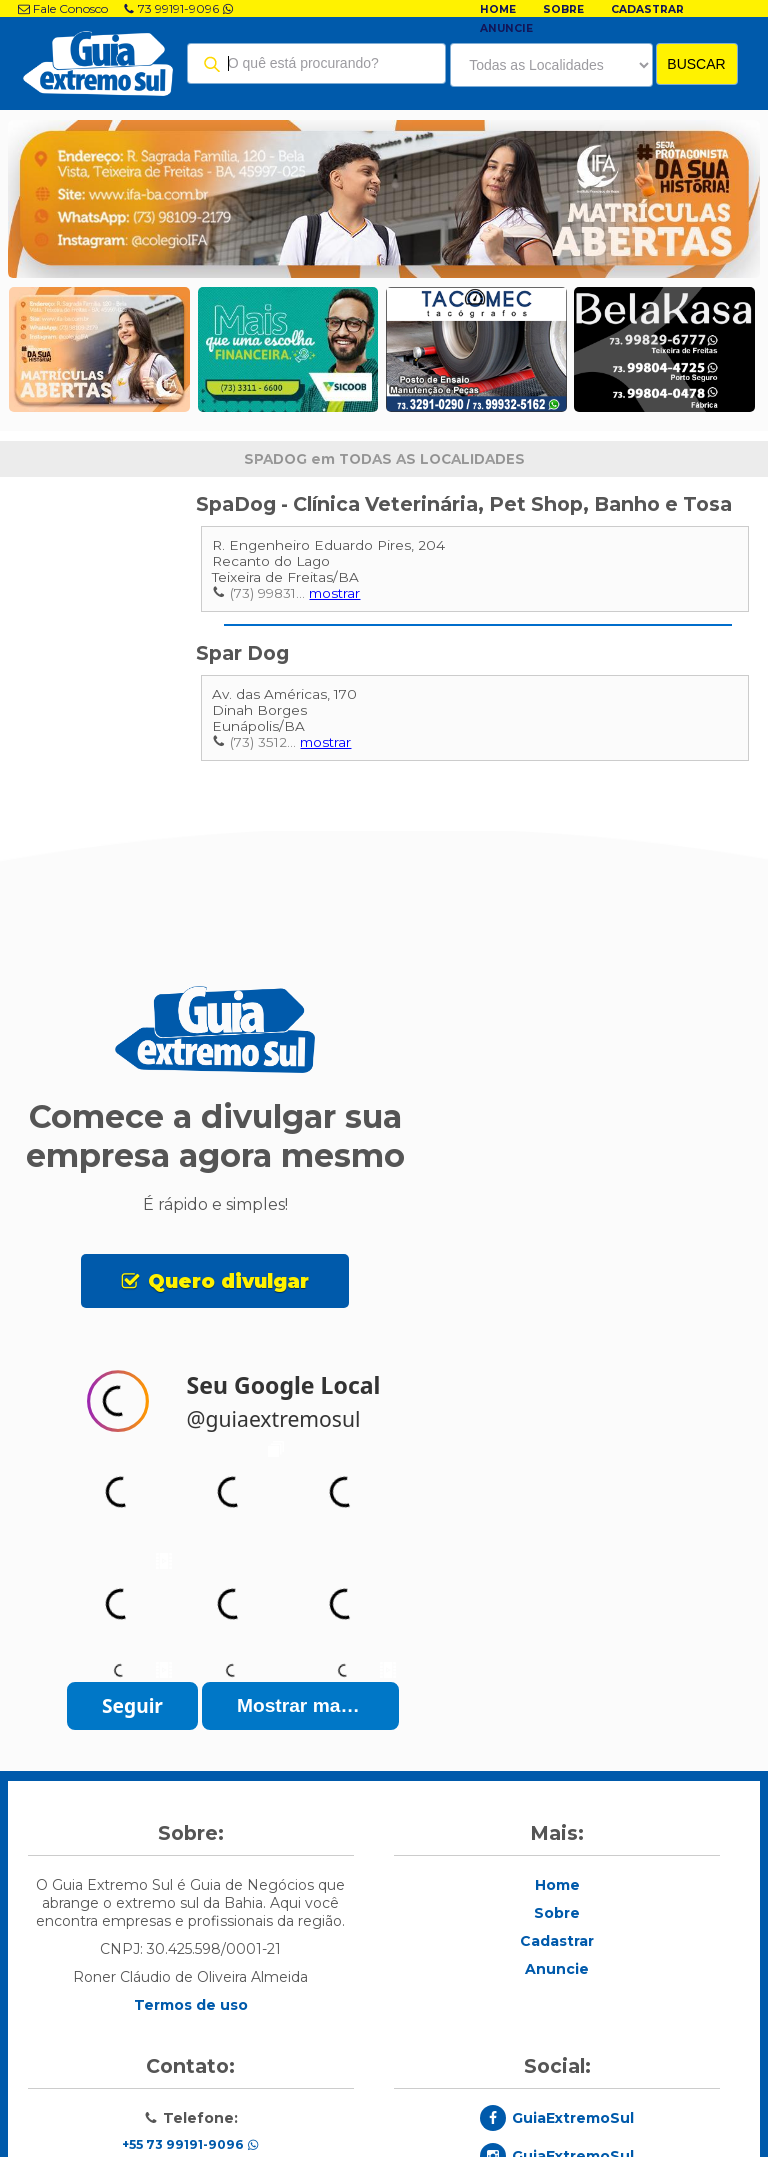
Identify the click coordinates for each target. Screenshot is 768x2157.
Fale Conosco (63, 8)
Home (498, 9)
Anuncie (506, 28)
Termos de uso (191, 2005)
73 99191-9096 (178, 8)
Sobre (563, 9)
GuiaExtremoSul (573, 2118)
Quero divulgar (228, 1281)
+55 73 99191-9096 (190, 2144)
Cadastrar (647, 9)
